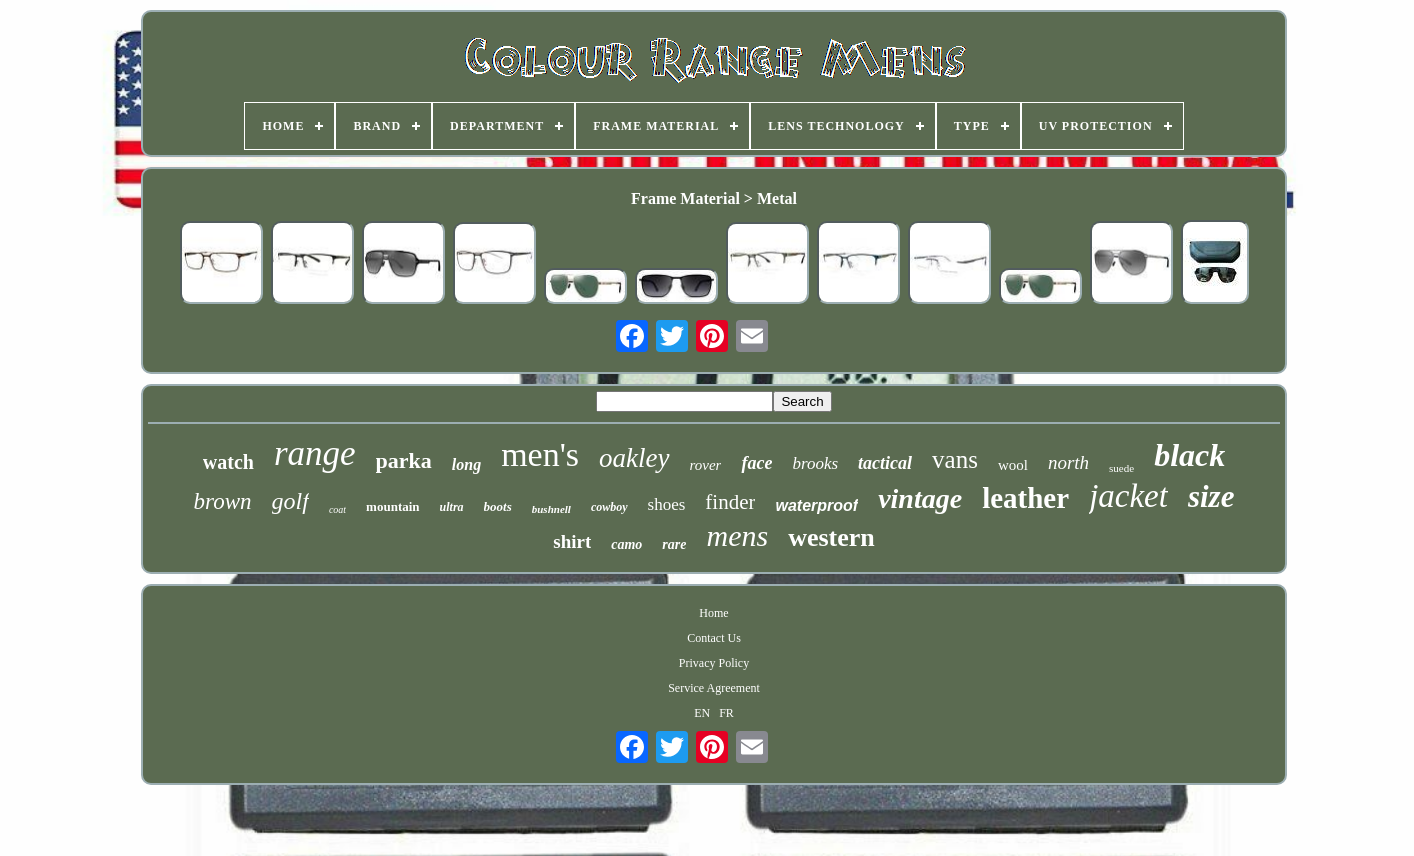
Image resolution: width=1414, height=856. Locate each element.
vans (955, 459)
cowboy (609, 507)
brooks (815, 463)
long (466, 464)
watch (228, 462)
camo (626, 544)
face (756, 463)
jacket (1128, 496)
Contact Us (714, 638)
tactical (885, 463)
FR (726, 713)
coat (337, 509)
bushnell (551, 509)
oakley (634, 458)
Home (713, 613)
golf (290, 501)
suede (1121, 468)
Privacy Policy (714, 663)
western (831, 537)
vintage (920, 498)
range (315, 453)
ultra (452, 507)
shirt (572, 541)
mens (737, 535)
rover (706, 465)
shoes (667, 504)
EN (702, 713)
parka (404, 460)
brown (223, 501)
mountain (392, 506)
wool (1013, 465)
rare (674, 544)
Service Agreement (714, 688)
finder (730, 502)
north (1068, 462)
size (1211, 496)
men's (540, 454)
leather (1025, 498)
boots (498, 506)
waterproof (816, 505)
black (1189, 455)
